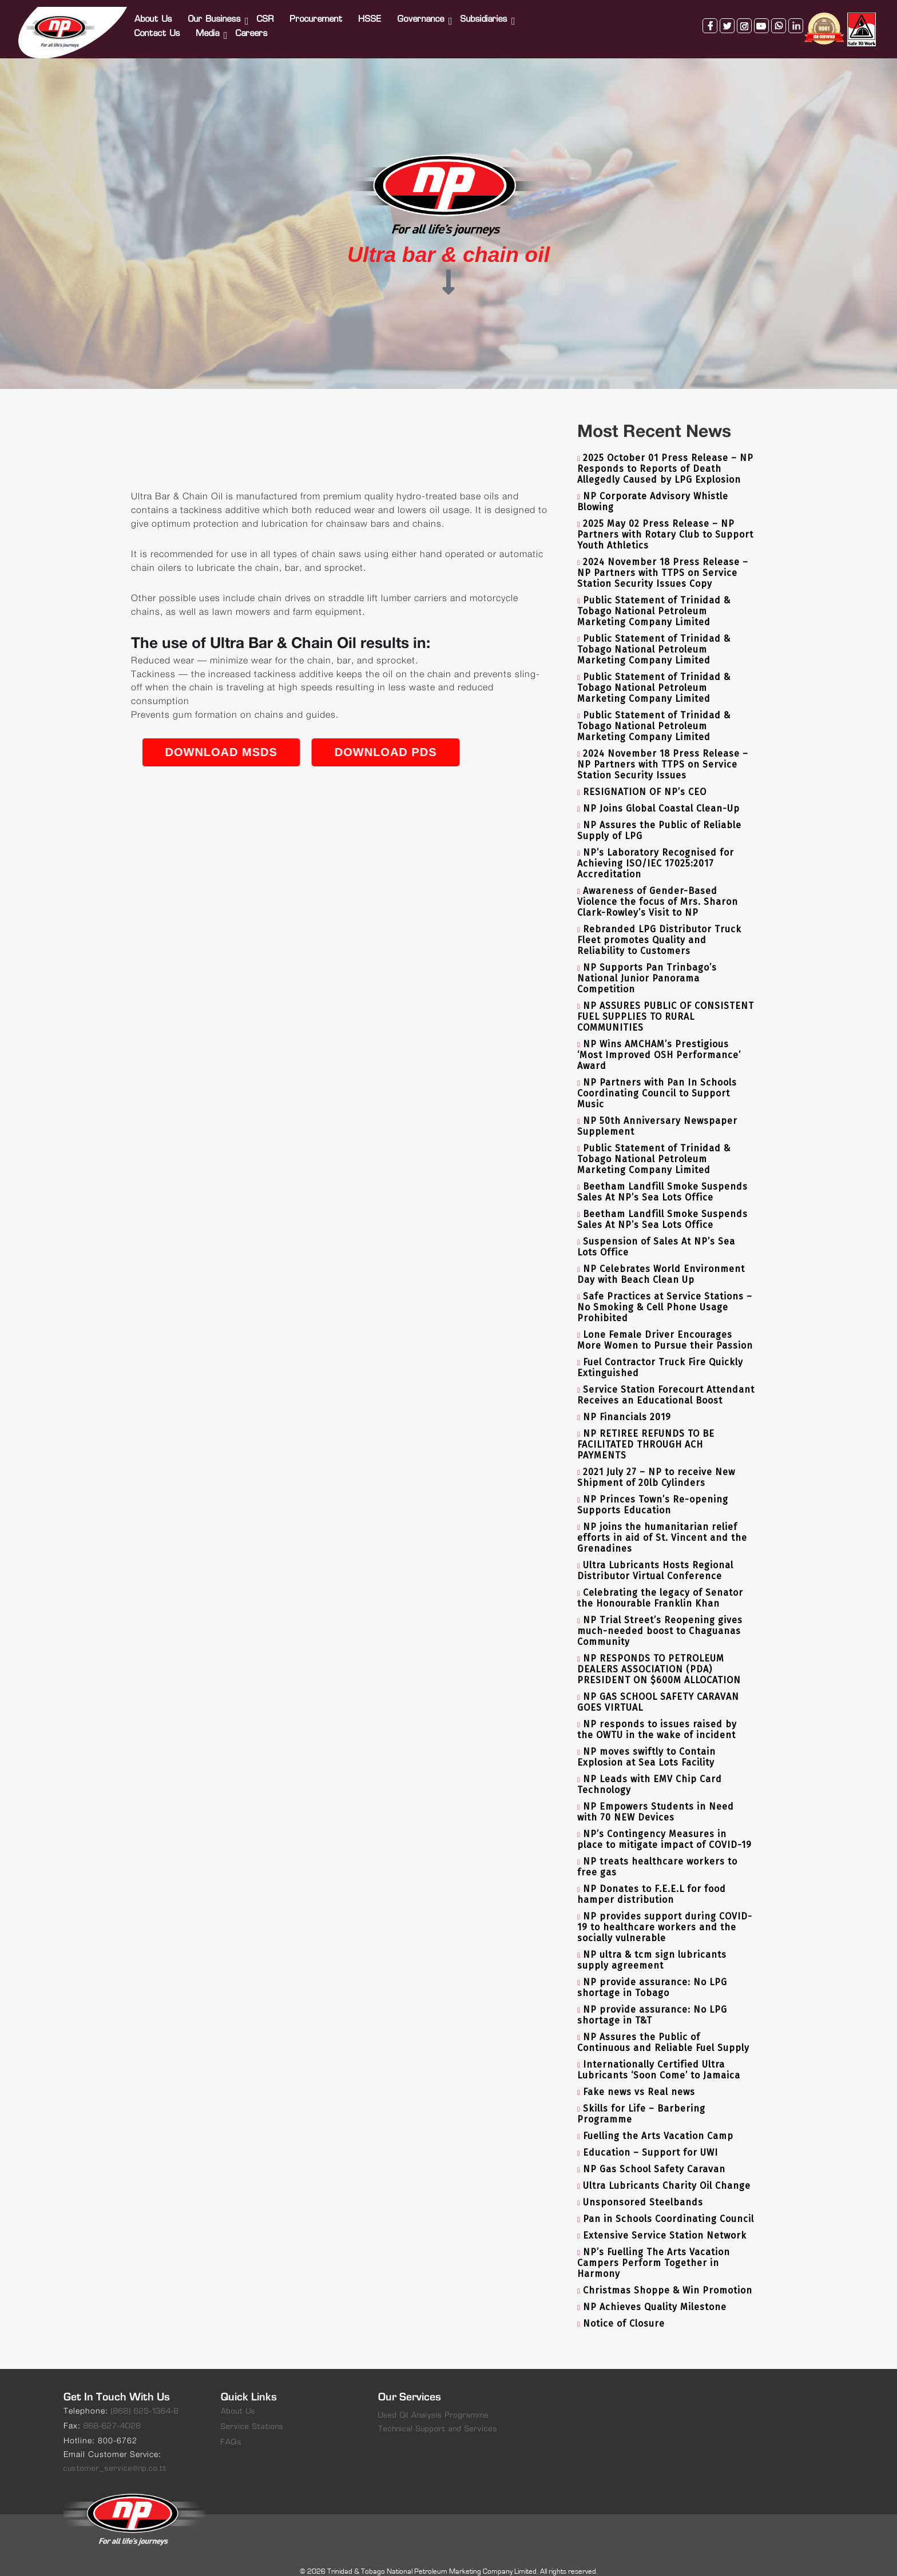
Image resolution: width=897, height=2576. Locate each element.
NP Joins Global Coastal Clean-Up (661, 795)
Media (209, 27)
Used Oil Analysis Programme (433, 2402)
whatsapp (776, 18)
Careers (253, 27)
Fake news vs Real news (639, 2078)
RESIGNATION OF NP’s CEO (645, 778)
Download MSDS (382, 739)
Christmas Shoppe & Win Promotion (667, 2277)
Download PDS (546, 739)
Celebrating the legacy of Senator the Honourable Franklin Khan (660, 1585)
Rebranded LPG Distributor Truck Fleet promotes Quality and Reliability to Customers (659, 927)
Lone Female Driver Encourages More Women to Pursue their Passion (665, 1327)
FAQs (231, 2429)
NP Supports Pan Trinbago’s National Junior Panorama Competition (647, 965)
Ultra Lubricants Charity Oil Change (667, 2172)
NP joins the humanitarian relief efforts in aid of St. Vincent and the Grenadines (662, 1524)
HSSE (371, 13)
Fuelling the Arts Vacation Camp (658, 2122)
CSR (266, 13)
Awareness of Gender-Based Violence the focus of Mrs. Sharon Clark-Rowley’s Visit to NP (657, 888)
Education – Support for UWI (650, 2139)
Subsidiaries (485, 13)
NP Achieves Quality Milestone (655, 2293)
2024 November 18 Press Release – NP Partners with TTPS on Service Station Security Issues (662, 751)
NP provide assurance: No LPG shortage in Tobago (652, 1974)
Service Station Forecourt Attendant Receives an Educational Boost (666, 1382)
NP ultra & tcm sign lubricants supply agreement (652, 1947)
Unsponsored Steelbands (643, 2189)
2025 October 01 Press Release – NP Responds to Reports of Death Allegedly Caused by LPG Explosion (665, 455)
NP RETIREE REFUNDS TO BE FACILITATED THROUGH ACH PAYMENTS (646, 1431)
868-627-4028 (112, 2413)
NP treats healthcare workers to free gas (657, 1854)
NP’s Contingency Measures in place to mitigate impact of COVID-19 (664, 1826)
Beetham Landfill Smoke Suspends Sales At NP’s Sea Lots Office (662, 1179)
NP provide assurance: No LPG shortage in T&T (652, 2002)
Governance (422, 13)
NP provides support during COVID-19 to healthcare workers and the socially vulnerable (664, 1914)
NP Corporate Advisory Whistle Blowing (652, 488)
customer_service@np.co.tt (114, 2455)
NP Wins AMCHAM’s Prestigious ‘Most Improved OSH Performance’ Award (659, 1041)
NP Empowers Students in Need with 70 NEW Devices (655, 1799)
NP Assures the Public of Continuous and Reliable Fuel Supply (663, 2029)
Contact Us (158, 27)
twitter (725, 18)
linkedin (794, 18)
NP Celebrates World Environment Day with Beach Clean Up (661, 1261)
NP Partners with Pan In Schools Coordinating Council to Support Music (657, 1080)
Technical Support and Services (438, 2416)
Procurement (317, 13)
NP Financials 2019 (627, 1403)
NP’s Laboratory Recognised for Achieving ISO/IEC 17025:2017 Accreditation (655, 850)
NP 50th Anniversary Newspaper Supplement (657, 1113)
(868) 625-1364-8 (145, 2398)
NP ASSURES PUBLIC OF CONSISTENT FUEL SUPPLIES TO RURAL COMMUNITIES (665, 1003)
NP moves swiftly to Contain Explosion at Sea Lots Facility (646, 1744)
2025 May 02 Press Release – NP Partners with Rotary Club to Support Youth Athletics (665, 521)
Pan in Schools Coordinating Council (668, 2205)
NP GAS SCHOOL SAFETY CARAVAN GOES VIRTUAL (658, 1689)
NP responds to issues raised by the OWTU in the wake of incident (657, 1716)
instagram (742, 18)
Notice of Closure (624, 2310)
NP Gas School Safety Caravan (654, 2155)
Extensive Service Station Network (665, 2222)
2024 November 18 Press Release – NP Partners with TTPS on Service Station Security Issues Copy (662, 559)
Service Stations (252, 2414)
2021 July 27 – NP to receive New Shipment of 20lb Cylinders (656, 1464)
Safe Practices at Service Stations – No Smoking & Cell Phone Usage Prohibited (664, 1294)
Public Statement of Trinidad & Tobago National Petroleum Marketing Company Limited (654, 598)
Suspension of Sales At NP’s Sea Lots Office (656, 1234)
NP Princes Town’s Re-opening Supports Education (652, 1491)
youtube (759, 18)
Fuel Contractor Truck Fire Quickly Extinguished (660, 1354)
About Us (154, 13)
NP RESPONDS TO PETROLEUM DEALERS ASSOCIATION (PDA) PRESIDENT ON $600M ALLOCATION (659, 1656)
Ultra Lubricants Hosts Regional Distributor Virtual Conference (655, 1557)
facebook (708, 18)
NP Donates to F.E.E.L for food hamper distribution (651, 1881)
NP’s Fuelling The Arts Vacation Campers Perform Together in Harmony (653, 2249)
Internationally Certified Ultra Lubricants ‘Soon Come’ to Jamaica (658, 2057)
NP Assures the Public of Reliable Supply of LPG (659, 817)
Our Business (215, 13)
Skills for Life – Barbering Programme (641, 2101)
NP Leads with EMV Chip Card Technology (649, 1771)
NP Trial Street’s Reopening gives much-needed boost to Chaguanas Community (660, 1617)
